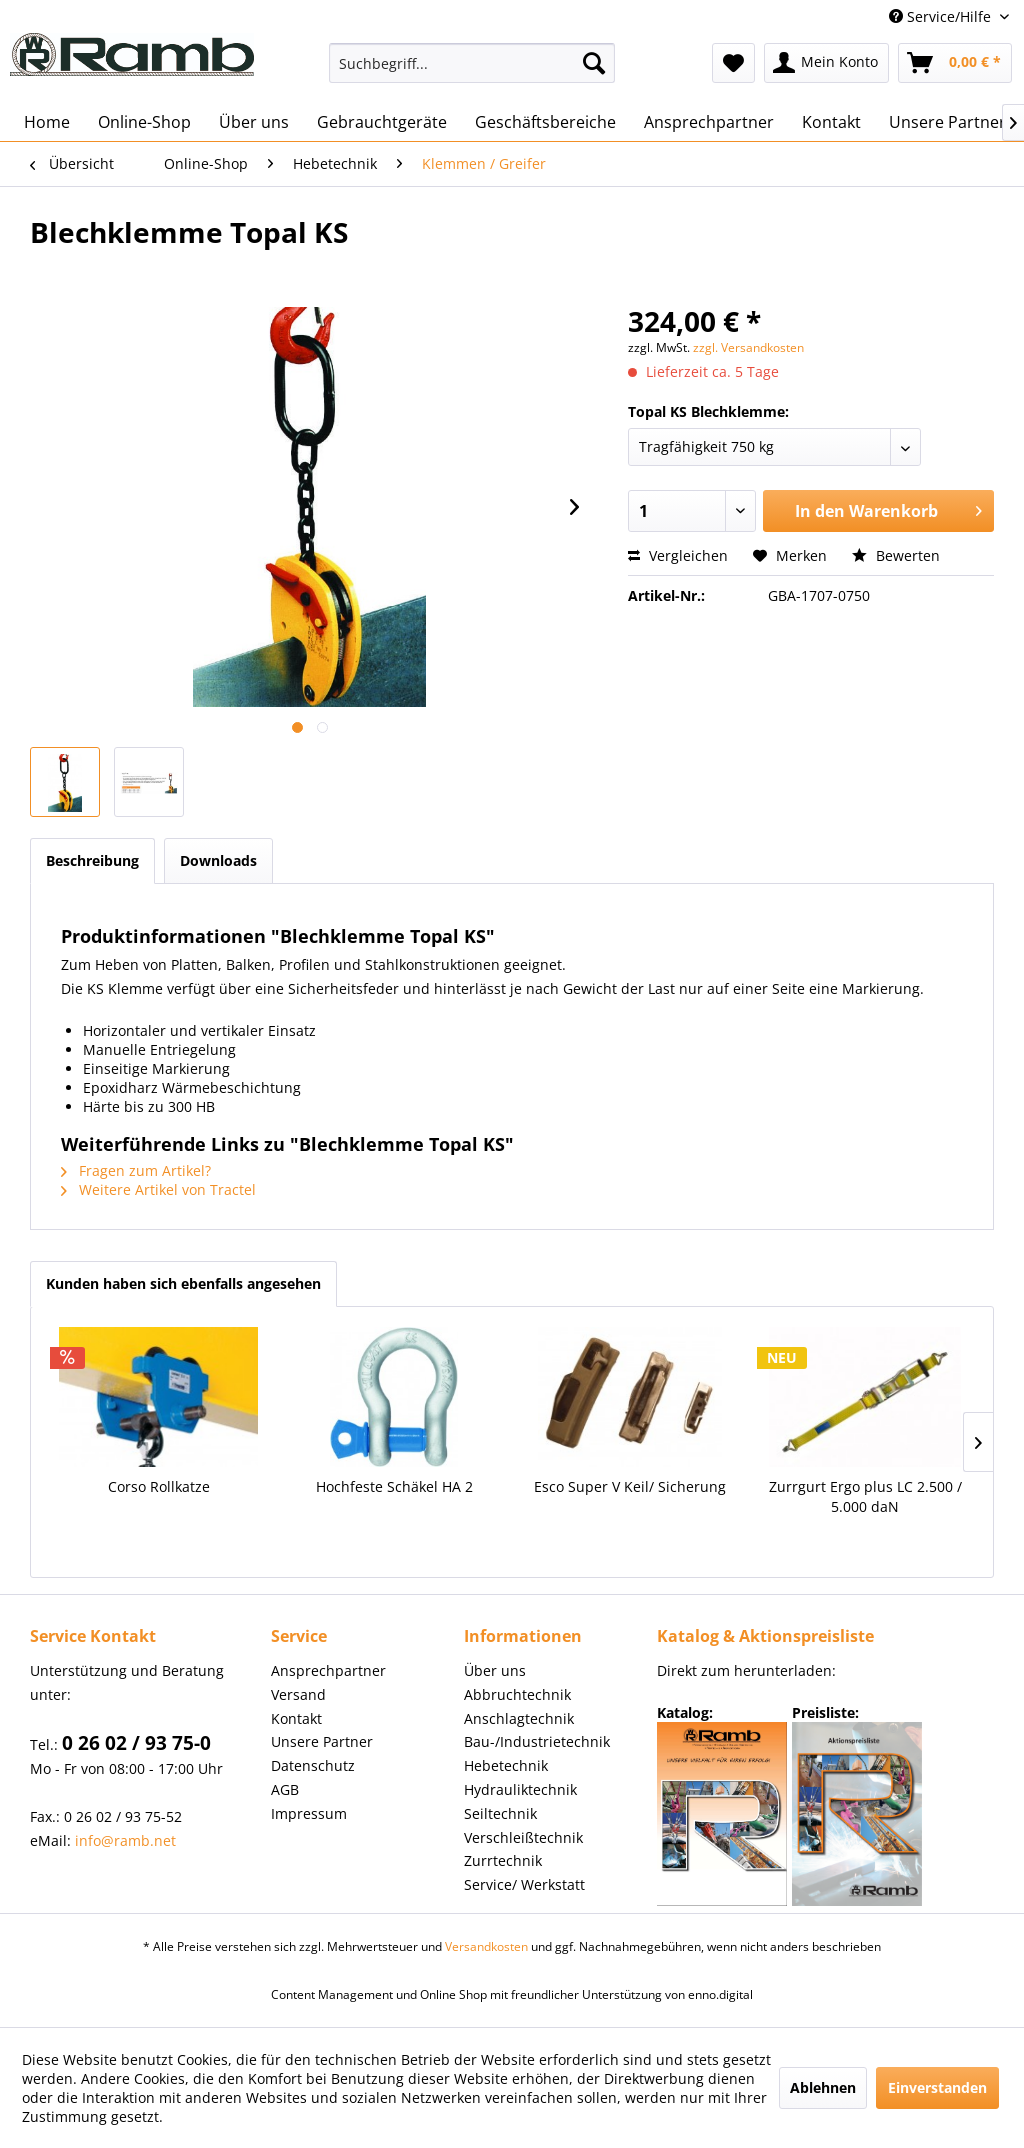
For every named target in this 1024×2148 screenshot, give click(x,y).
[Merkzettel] (733, 63)
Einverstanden (937, 2087)
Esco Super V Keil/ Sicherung (630, 1486)
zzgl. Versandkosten (748, 347)
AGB (285, 1789)
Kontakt (296, 1718)
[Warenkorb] (955, 63)
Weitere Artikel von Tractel (158, 1189)
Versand (298, 1694)
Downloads (218, 860)
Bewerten (896, 555)
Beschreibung (92, 860)
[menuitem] (472, 63)
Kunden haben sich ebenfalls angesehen (183, 1283)
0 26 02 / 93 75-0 (136, 1743)
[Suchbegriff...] (472, 63)
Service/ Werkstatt (524, 1884)
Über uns (495, 1670)
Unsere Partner (322, 1741)
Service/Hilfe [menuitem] (942, 16)
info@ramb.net (125, 1840)
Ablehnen (823, 2087)
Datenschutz (313, 1765)
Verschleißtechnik (523, 1837)
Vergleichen (678, 555)
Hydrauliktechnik (520, 1789)
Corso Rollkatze (159, 1486)
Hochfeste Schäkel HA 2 (394, 1486)
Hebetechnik (506, 1765)
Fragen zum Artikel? (136, 1170)
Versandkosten (486, 1946)
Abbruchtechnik (517, 1694)
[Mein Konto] (826, 63)
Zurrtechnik (503, 1860)
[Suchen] (594, 63)
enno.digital (720, 1994)
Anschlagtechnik (519, 1718)
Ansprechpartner (328, 1670)
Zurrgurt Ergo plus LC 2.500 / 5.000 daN (865, 1496)
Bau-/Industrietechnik (537, 1741)
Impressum (309, 1813)
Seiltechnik (500, 1813)
